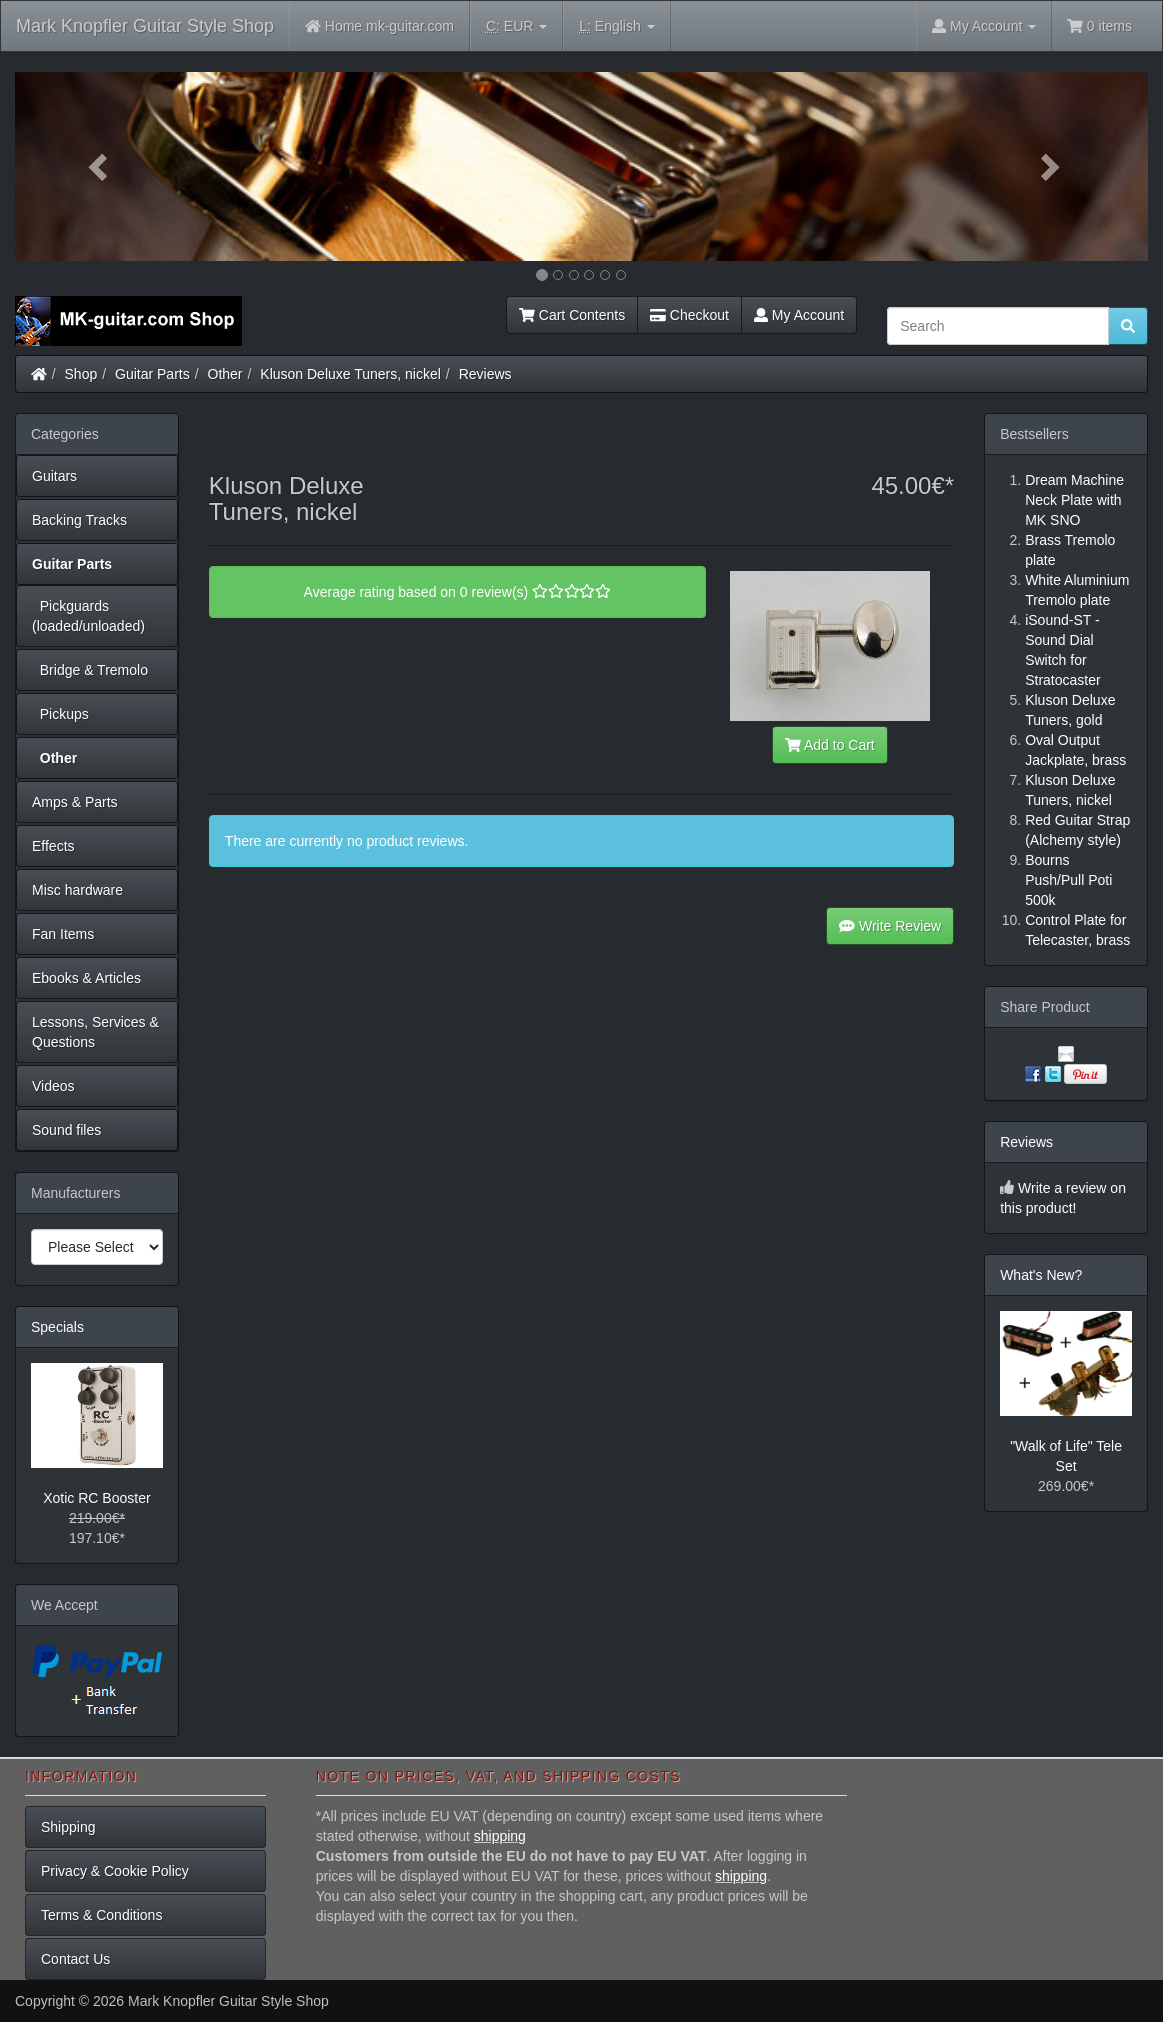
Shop (81, 374)
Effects (53, 846)
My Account (799, 315)
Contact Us (75, 1959)
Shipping (68, 1827)
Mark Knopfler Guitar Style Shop (145, 26)
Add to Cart (830, 745)
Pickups (60, 714)
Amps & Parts (75, 802)
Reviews (485, 374)
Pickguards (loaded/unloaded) (88, 616)
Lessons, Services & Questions (95, 1032)
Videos (53, 1086)
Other (225, 374)
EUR (516, 26)
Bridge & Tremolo (90, 670)
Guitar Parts (152, 374)
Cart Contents (572, 315)
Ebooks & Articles (86, 978)
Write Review (890, 926)
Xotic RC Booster (96, 1498)
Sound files (66, 1130)
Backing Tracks (79, 520)
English (616, 26)
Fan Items (63, 934)
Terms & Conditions (101, 1915)
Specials (57, 1327)
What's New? (1041, 1275)
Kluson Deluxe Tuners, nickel (350, 374)
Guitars (54, 476)
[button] (100, 166)
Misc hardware (77, 890)
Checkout (689, 315)
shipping (500, 1836)
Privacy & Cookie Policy (115, 1871)
